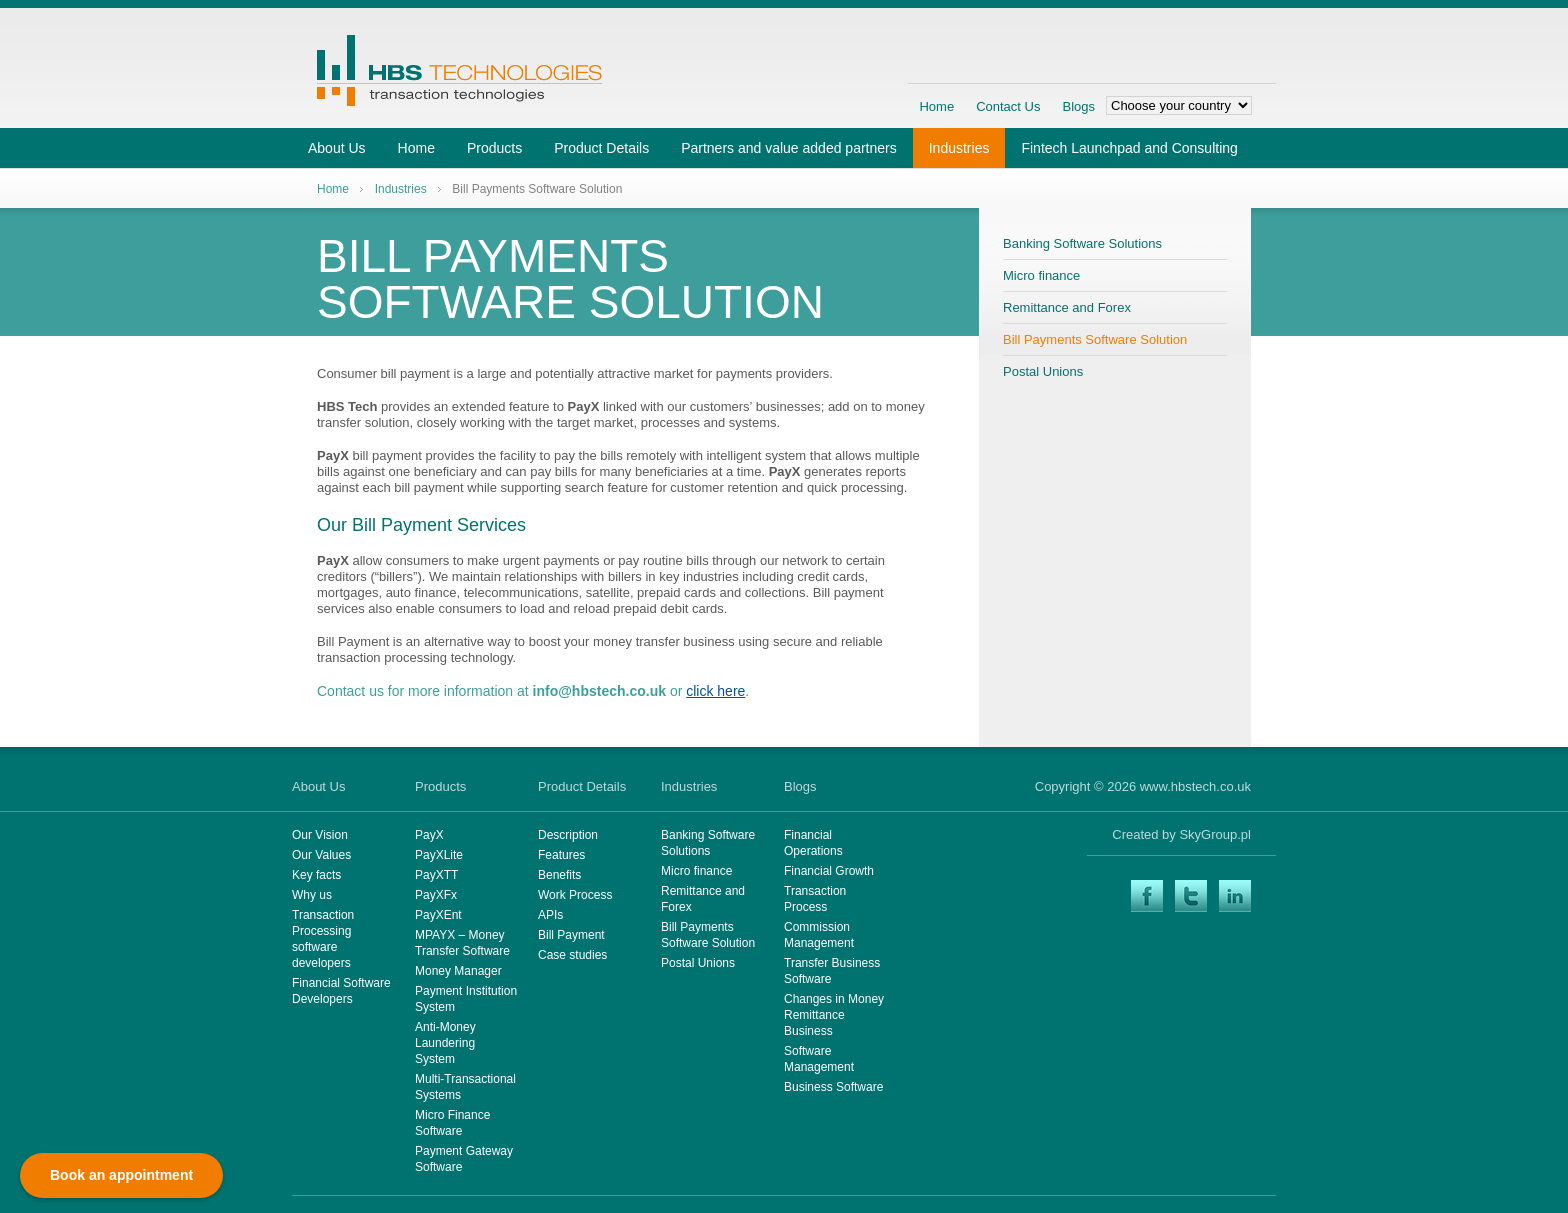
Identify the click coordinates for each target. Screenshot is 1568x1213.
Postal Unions (1043, 371)
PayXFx (436, 895)
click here (715, 691)
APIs (550, 915)
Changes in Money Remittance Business (834, 1015)
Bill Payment (571, 935)
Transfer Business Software (832, 971)
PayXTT (436, 875)
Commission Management (819, 935)
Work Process (575, 895)
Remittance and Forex (1067, 307)
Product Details (601, 148)
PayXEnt (438, 915)
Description (568, 835)
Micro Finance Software (452, 1123)
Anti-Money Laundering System (445, 1043)
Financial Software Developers (341, 991)
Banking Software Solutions (1082, 243)
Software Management (819, 1059)
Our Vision (320, 835)
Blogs (1078, 106)
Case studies (572, 955)
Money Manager (458, 971)
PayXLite (439, 855)
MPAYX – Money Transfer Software (462, 943)
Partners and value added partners (789, 148)
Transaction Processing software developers (323, 939)
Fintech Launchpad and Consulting (1129, 148)
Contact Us (1008, 106)
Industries (959, 148)
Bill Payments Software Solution (1095, 339)
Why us (312, 895)
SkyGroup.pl (1215, 834)
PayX (429, 835)
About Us (337, 148)
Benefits (559, 875)
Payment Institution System (466, 999)
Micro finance (1041, 275)
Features (561, 855)
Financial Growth (829, 871)
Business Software (833, 1087)
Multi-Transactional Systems (465, 1087)
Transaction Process (815, 899)
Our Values (321, 855)
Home (936, 106)
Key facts (316, 875)
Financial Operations (813, 843)
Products (494, 148)
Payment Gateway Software (464, 1159)
